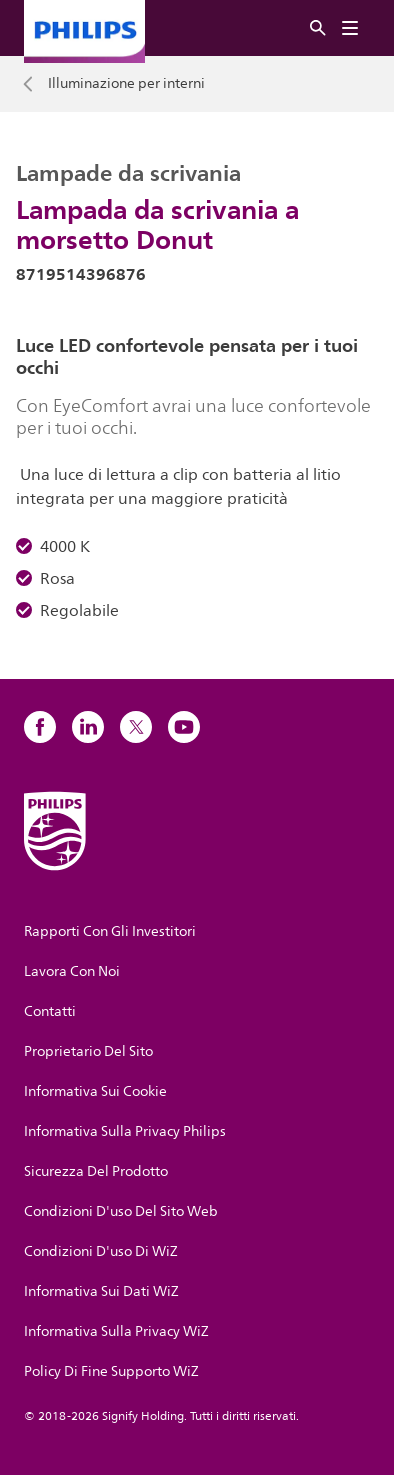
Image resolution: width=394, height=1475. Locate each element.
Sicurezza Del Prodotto (96, 1171)
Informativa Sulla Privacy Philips (125, 1131)
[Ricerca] (318, 28)
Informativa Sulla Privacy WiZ (116, 1331)
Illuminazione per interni (126, 84)
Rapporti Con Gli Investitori (110, 931)
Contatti (50, 1011)
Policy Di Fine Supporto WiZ (111, 1371)
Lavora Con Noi (72, 971)
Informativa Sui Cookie (95, 1091)
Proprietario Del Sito (88, 1051)
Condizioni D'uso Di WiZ (101, 1251)
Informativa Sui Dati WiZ (101, 1291)
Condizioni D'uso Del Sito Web (121, 1211)
